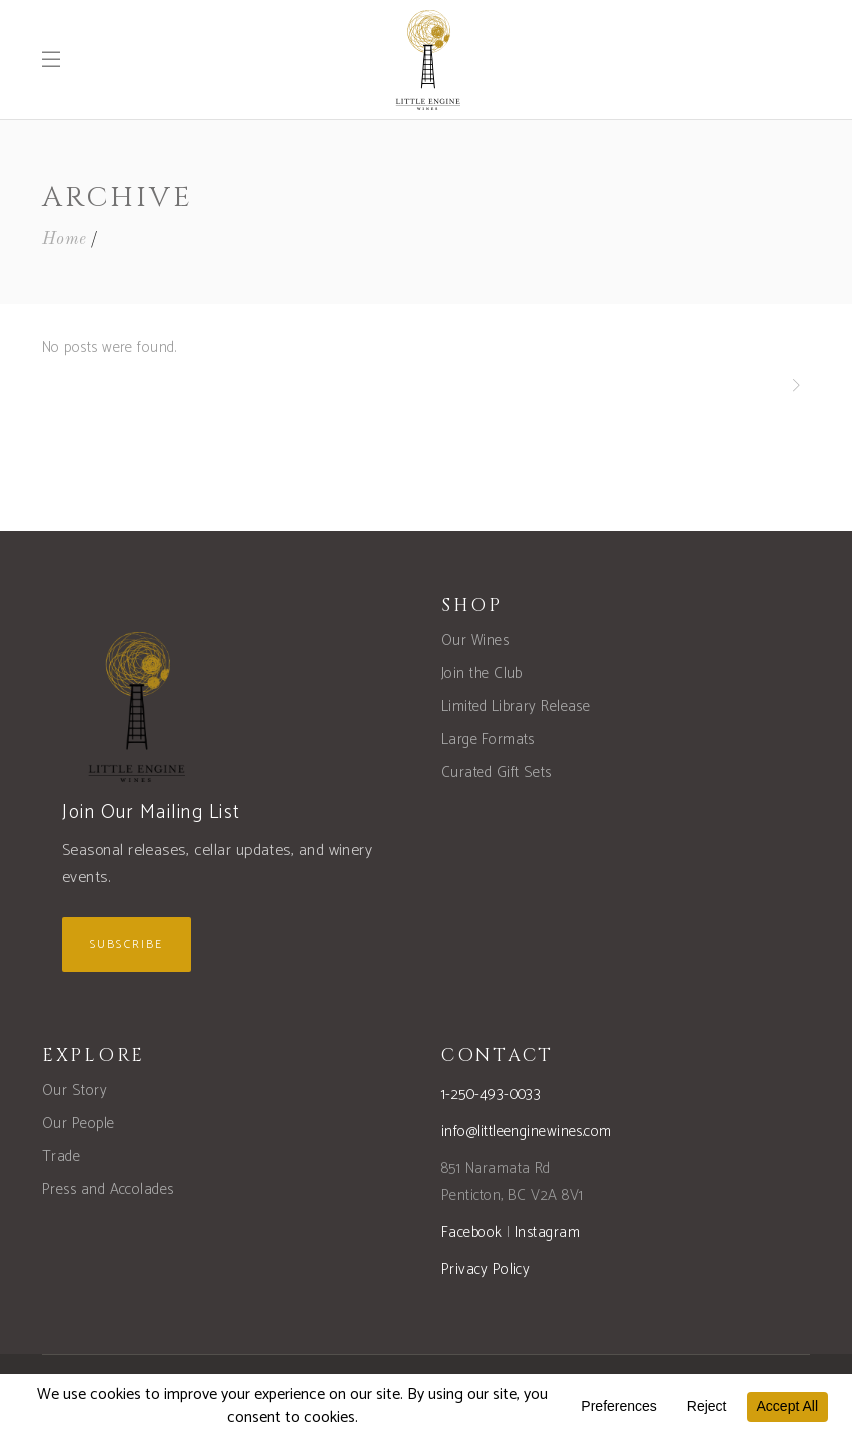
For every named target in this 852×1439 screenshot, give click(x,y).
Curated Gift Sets (496, 772)
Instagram (547, 1232)
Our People (78, 1123)
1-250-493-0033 (491, 1094)
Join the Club (482, 673)
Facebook (472, 1232)
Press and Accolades (108, 1189)
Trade (61, 1156)
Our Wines (475, 640)
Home (64, 239)
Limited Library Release (515, 706)
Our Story (74, 1090)
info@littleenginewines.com (526, 1131)
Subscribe (126, 944)
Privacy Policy (485, 1269)
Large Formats (488, 739)
